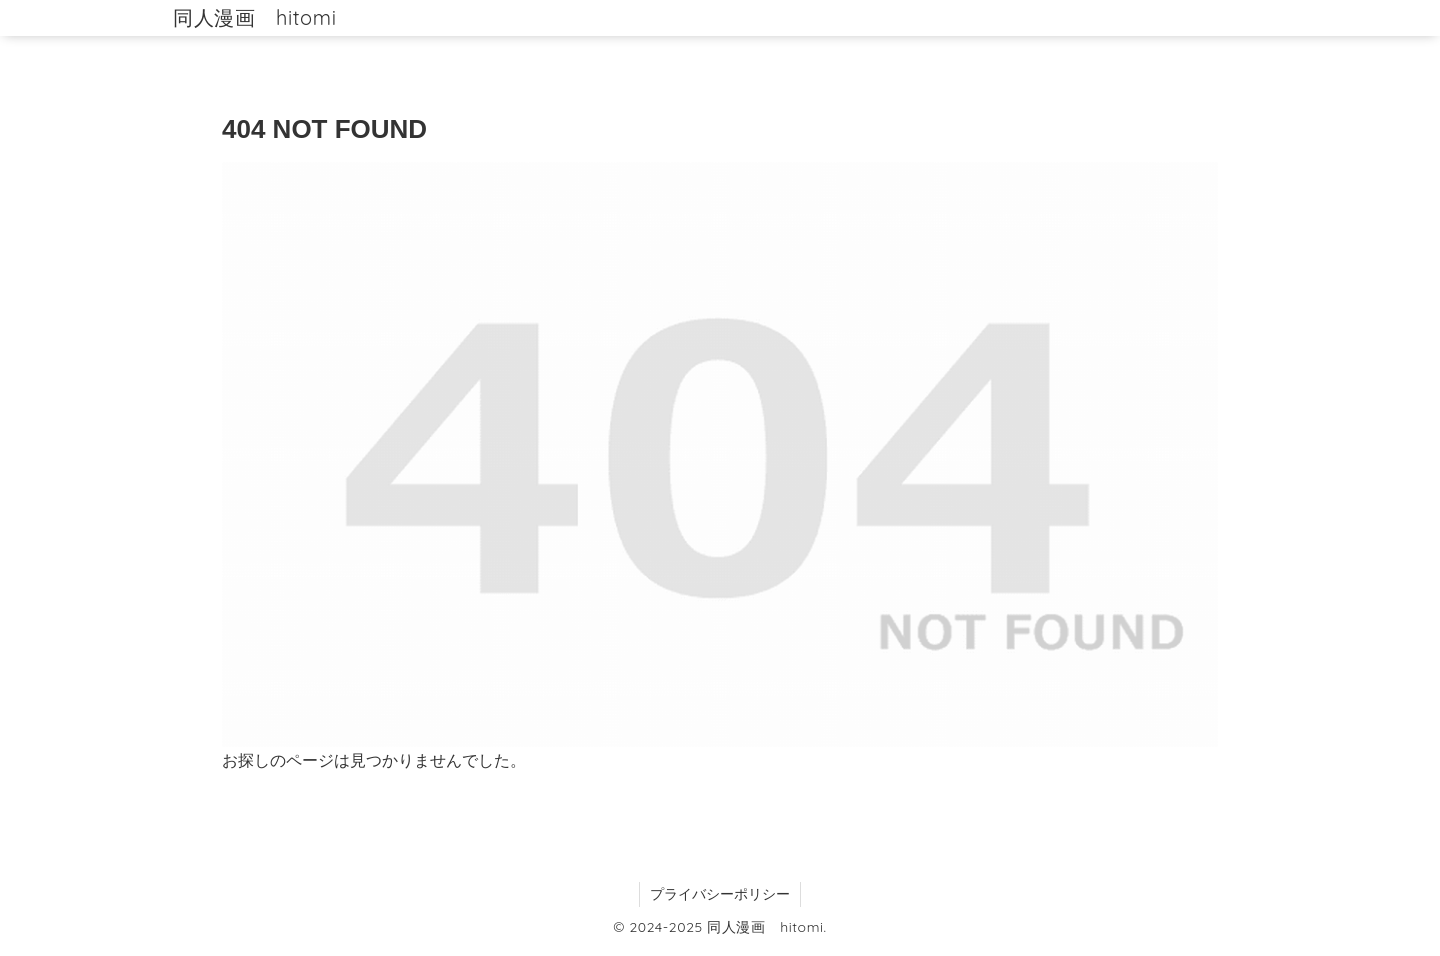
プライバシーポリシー (720, 894)
